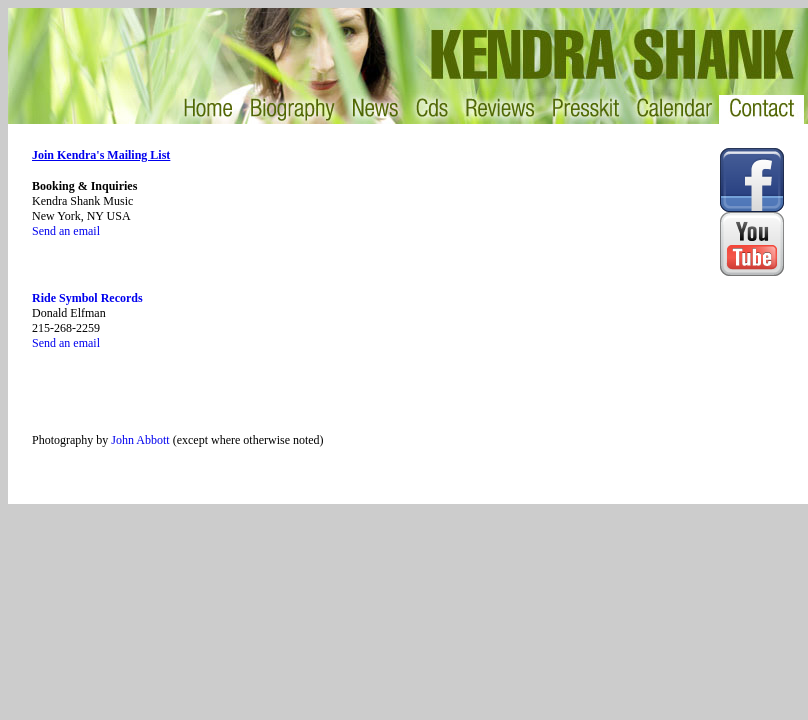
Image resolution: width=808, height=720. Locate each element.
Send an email (66, 231)
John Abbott (140, 440)
